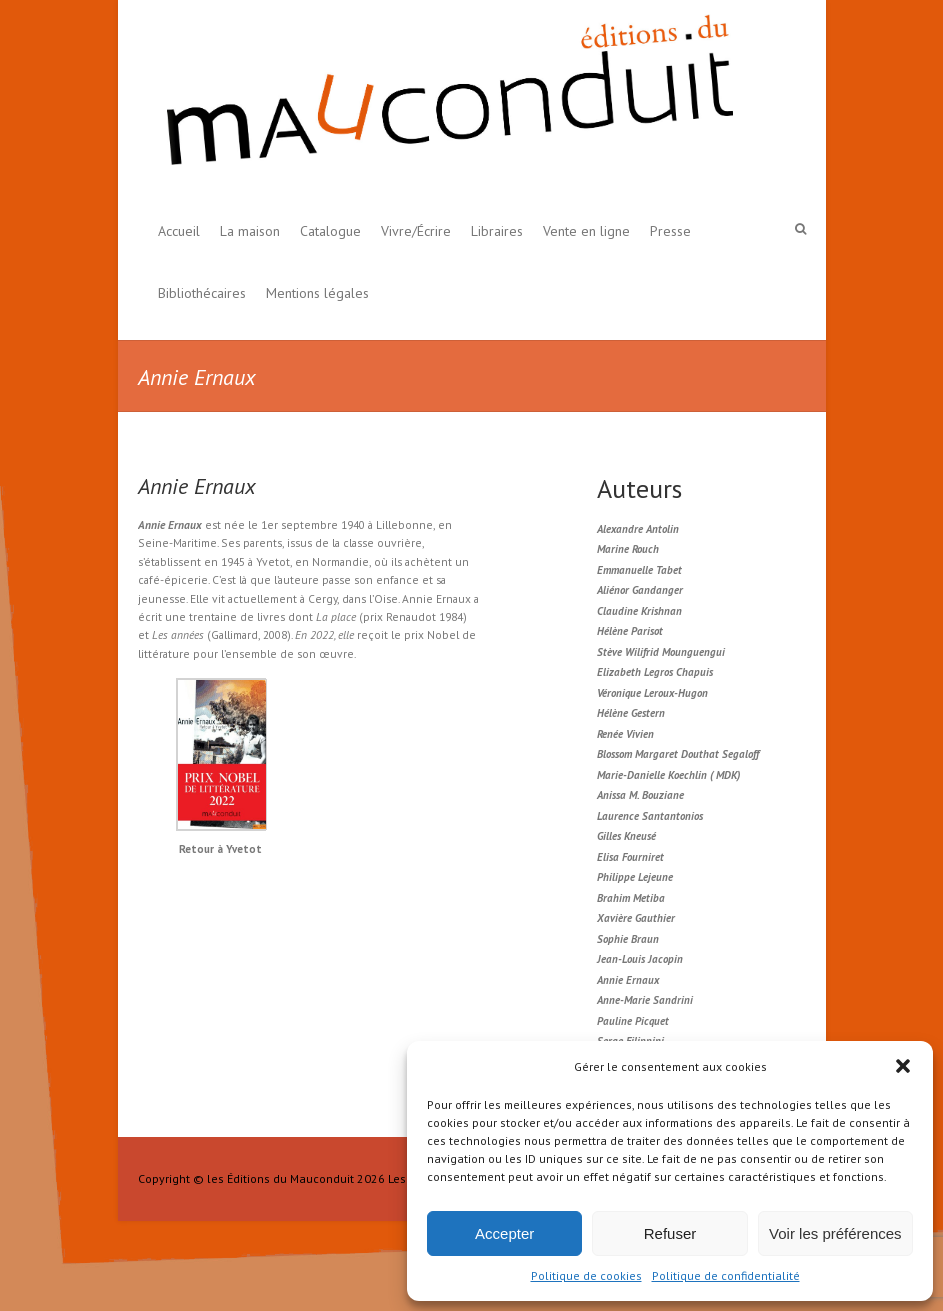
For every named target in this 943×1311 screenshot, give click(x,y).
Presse (670, 231)
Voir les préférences (835, 1233)
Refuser (670, 1233)
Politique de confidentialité (726, 1275)
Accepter (504, 1233)
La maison (250, 231)
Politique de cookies (586, 1275)
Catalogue (330, 231)
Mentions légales (317, 293)
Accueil (179, 231)
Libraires (497, 231)
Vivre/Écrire (416, 231)
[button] (903, 1066)
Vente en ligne (586, 231)
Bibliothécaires (202, 293)
